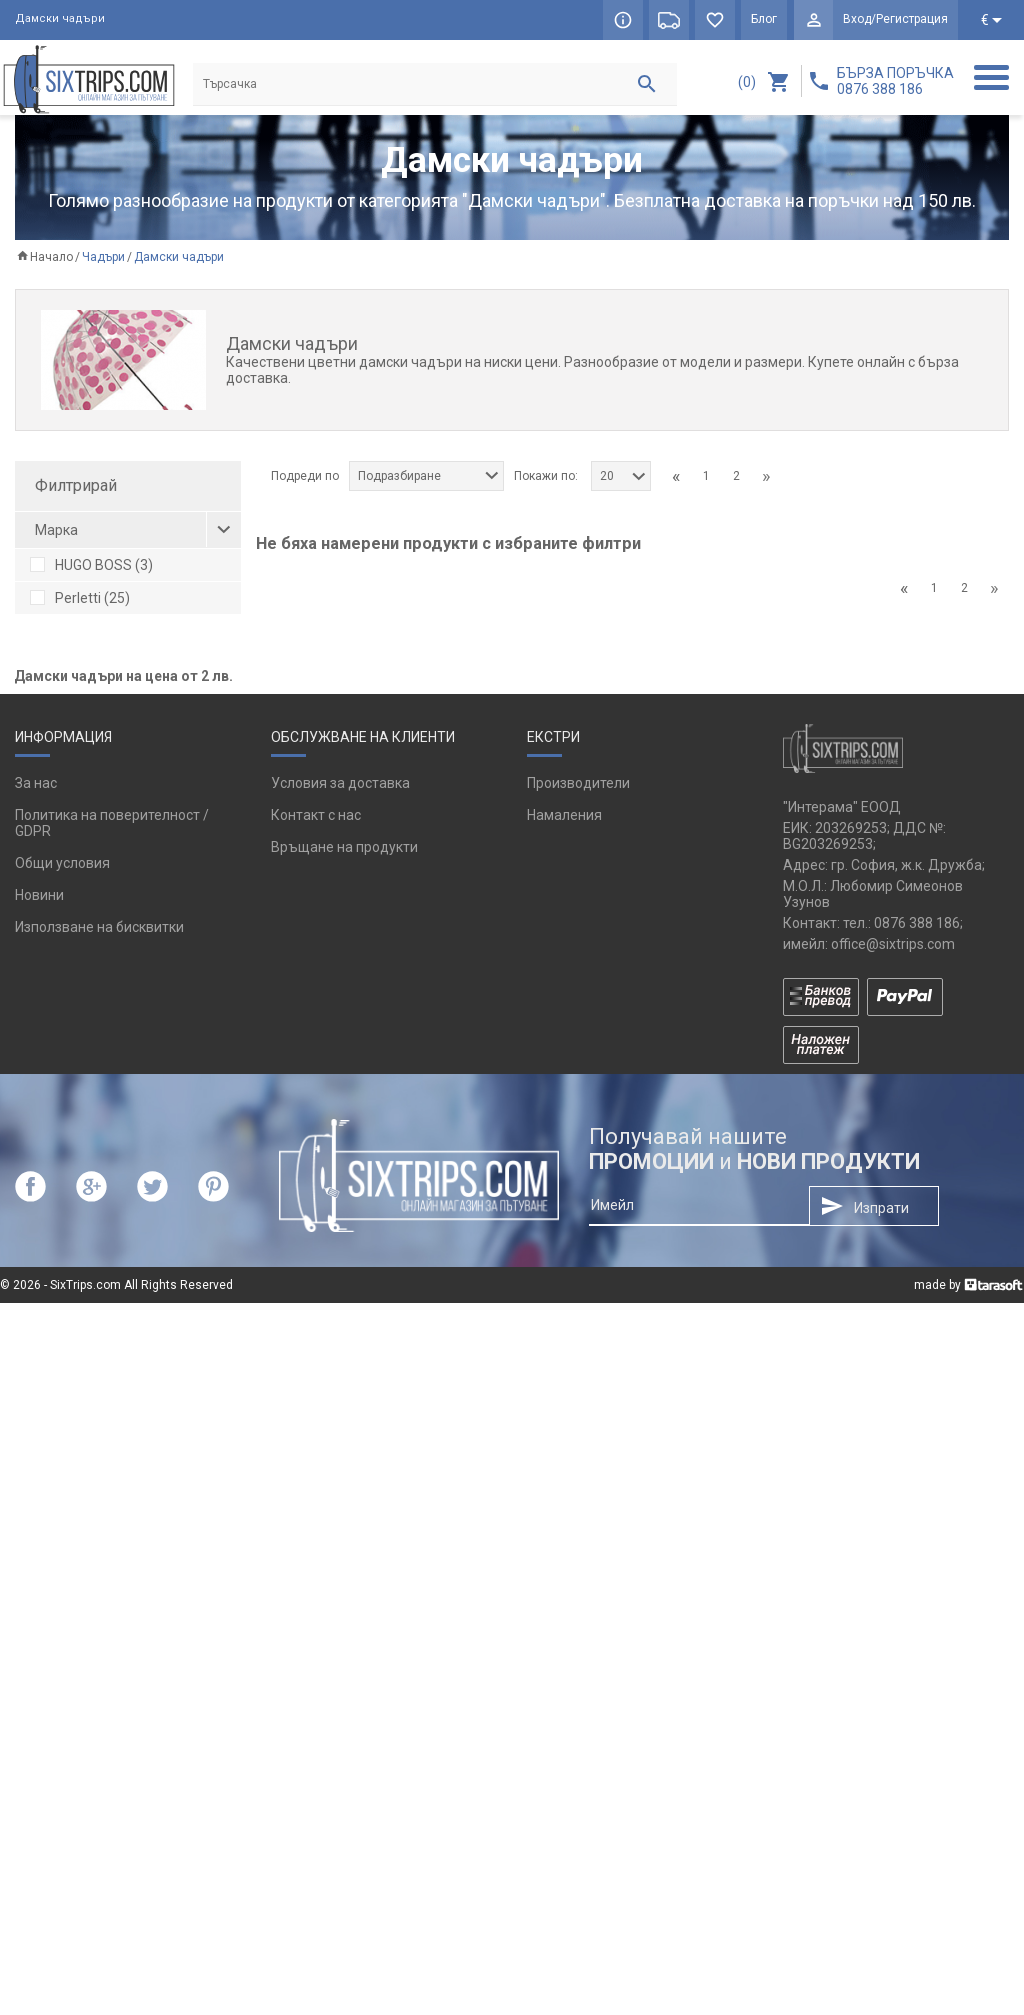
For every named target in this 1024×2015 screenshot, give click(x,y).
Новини (39, 1607)
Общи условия (62, 1575)
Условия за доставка (340, 1495)
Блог (763, 20)
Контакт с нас (316, 1527)
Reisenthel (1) (86, 632)
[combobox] (426, 477)
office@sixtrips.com (893, 1655)
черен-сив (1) (87, 844)
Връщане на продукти (344, 1559)
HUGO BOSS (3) (91, 566)
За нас (36, 1495)
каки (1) (68, 712)
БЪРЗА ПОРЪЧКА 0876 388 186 (895, 81)
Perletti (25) (80, 599)
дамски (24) (81, 967)
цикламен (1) (86, 877)
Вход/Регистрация (895, 20)
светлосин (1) (87, 811)
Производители (578, 1495)
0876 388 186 (917, 1634)
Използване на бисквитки (99, 1639)
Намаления (564, 1527)
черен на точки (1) (103, 745)
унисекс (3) (79, 934)
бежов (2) (74, 778)
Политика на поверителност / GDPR (112, 1535)
